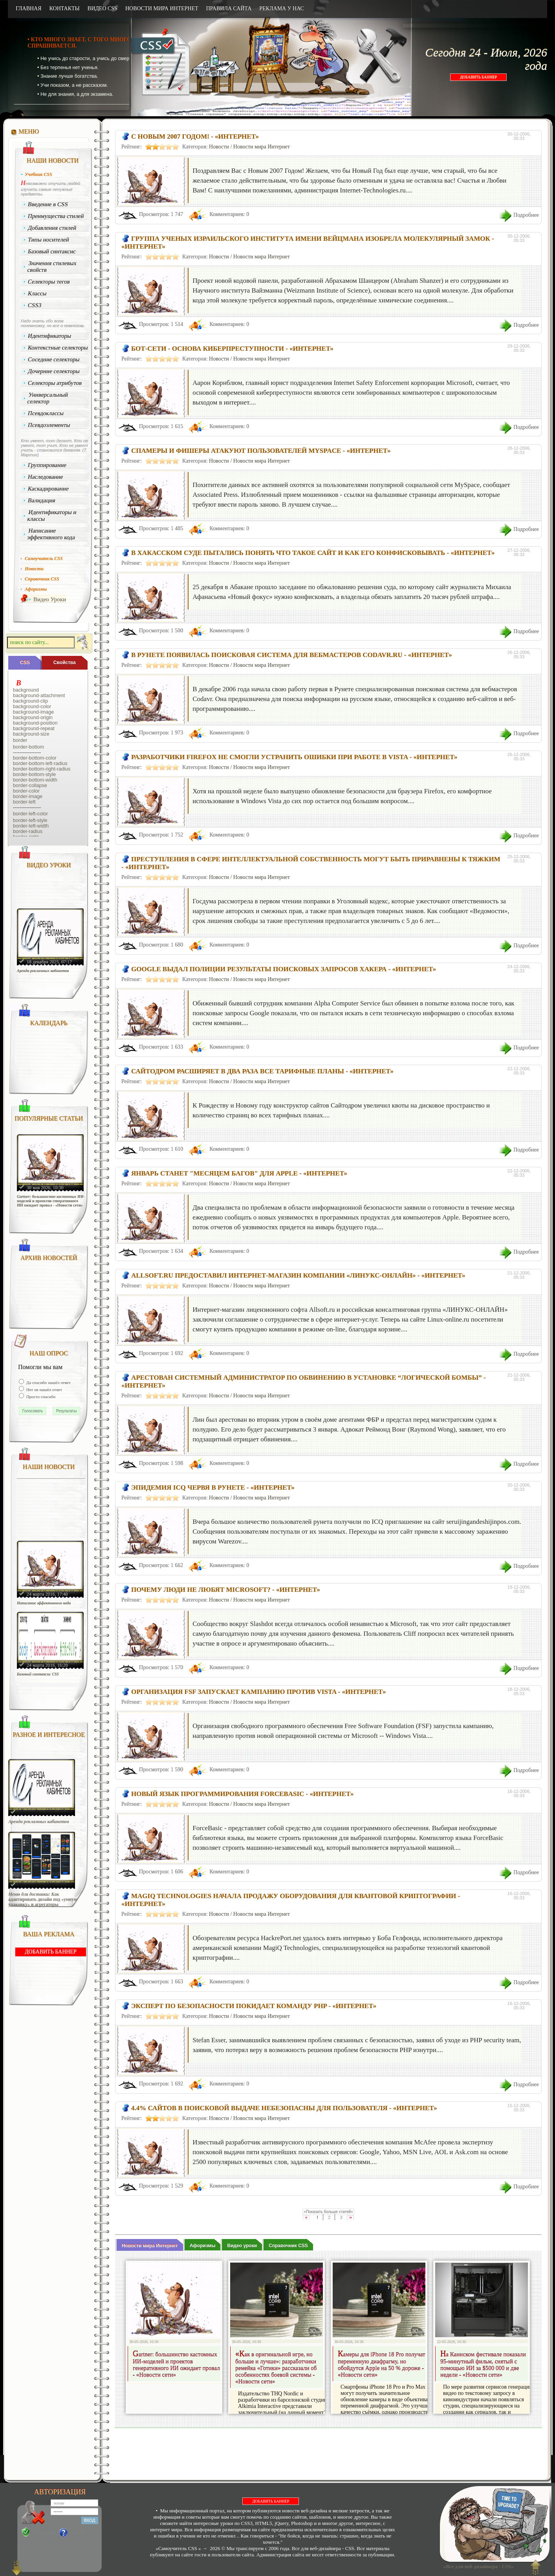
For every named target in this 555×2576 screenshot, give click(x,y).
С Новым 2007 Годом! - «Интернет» (195, 136)
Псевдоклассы (45, 413)
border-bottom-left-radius (40, 763)
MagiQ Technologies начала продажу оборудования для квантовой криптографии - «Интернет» (290, 1900)
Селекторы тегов (49, 281)
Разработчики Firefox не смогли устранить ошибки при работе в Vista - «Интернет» (294, 757)
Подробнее (526, 215)
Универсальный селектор (47, 398)
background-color (32, 706)
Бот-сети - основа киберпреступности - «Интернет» (232, 348)
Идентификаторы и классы (52, 515)
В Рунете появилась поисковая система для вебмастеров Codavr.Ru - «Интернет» (291, 655)
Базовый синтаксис (52, 251)
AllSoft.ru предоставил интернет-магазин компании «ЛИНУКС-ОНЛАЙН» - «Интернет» (298, 1275)
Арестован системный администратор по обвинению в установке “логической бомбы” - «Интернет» (303, 1381)
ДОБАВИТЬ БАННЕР (478, 77)
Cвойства (64, 662)
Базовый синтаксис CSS (38, 1674)
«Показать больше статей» (328, 2212)
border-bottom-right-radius (41, 769)
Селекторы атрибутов (54, 383)
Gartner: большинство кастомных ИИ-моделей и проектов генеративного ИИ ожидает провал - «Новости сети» (51, 1200)
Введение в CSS (48, 204)
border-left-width (31, 826)
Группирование (47, 465)
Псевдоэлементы (49, 425)
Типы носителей (48, 239)
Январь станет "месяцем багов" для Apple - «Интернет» (239, 1173)
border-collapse (30, 785)
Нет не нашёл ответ (43, 1389)
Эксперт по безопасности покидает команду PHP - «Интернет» (253, 2006)
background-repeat (34, 728)
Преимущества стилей (55, 216)
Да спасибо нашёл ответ (48, 1382)
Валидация (41, 500)
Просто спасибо (40, 1396)
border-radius (27, 831)
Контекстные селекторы (58, 347)
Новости (219, 147)
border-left (24, 802)
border (20, 740)
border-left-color (30, 814)
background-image (33, 712)
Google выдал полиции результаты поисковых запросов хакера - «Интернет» (283, 969)
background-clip (30, 701)
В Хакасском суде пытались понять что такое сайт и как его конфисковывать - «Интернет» (313, 553)
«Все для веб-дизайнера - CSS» (477, 2566)
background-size (31, 734)
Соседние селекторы (53, 359)
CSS (25, 662)
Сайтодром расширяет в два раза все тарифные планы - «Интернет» (262, 1071)
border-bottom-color (35, 758)
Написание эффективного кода (51, 533)
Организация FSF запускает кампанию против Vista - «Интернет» (258, 1691)
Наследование (45, 477)
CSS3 (34, 305)
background (26, 690)
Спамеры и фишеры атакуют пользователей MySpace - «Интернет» (260, 450)
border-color (26, 791)
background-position (35, 723)
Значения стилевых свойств (52, 266)
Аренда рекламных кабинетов (43, 971)
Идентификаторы (49, 336)
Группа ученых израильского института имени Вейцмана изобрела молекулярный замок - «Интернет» (307, 242)
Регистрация (44, 2533)
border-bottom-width (35, 780)
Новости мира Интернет (261, 147)
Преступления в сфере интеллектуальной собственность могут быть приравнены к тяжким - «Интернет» (310, 863)
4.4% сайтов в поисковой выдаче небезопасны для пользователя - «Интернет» (284, 2108)
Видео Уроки (49, 599)
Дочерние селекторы (54, 371)
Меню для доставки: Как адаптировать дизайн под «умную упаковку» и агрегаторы (42, 1899)
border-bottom (28, 747)
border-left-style (30, 820)
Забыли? (78, 2533)
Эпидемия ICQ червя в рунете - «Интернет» (213, 1487)
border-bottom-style (34, 774)
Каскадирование (48, 488)
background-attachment (39, 695)
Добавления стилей (52, 228)
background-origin (33, 717)
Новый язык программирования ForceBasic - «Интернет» (242, 1794)
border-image (27, 796)
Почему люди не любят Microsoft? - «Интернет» (225, 1589)
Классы (37, 293)
